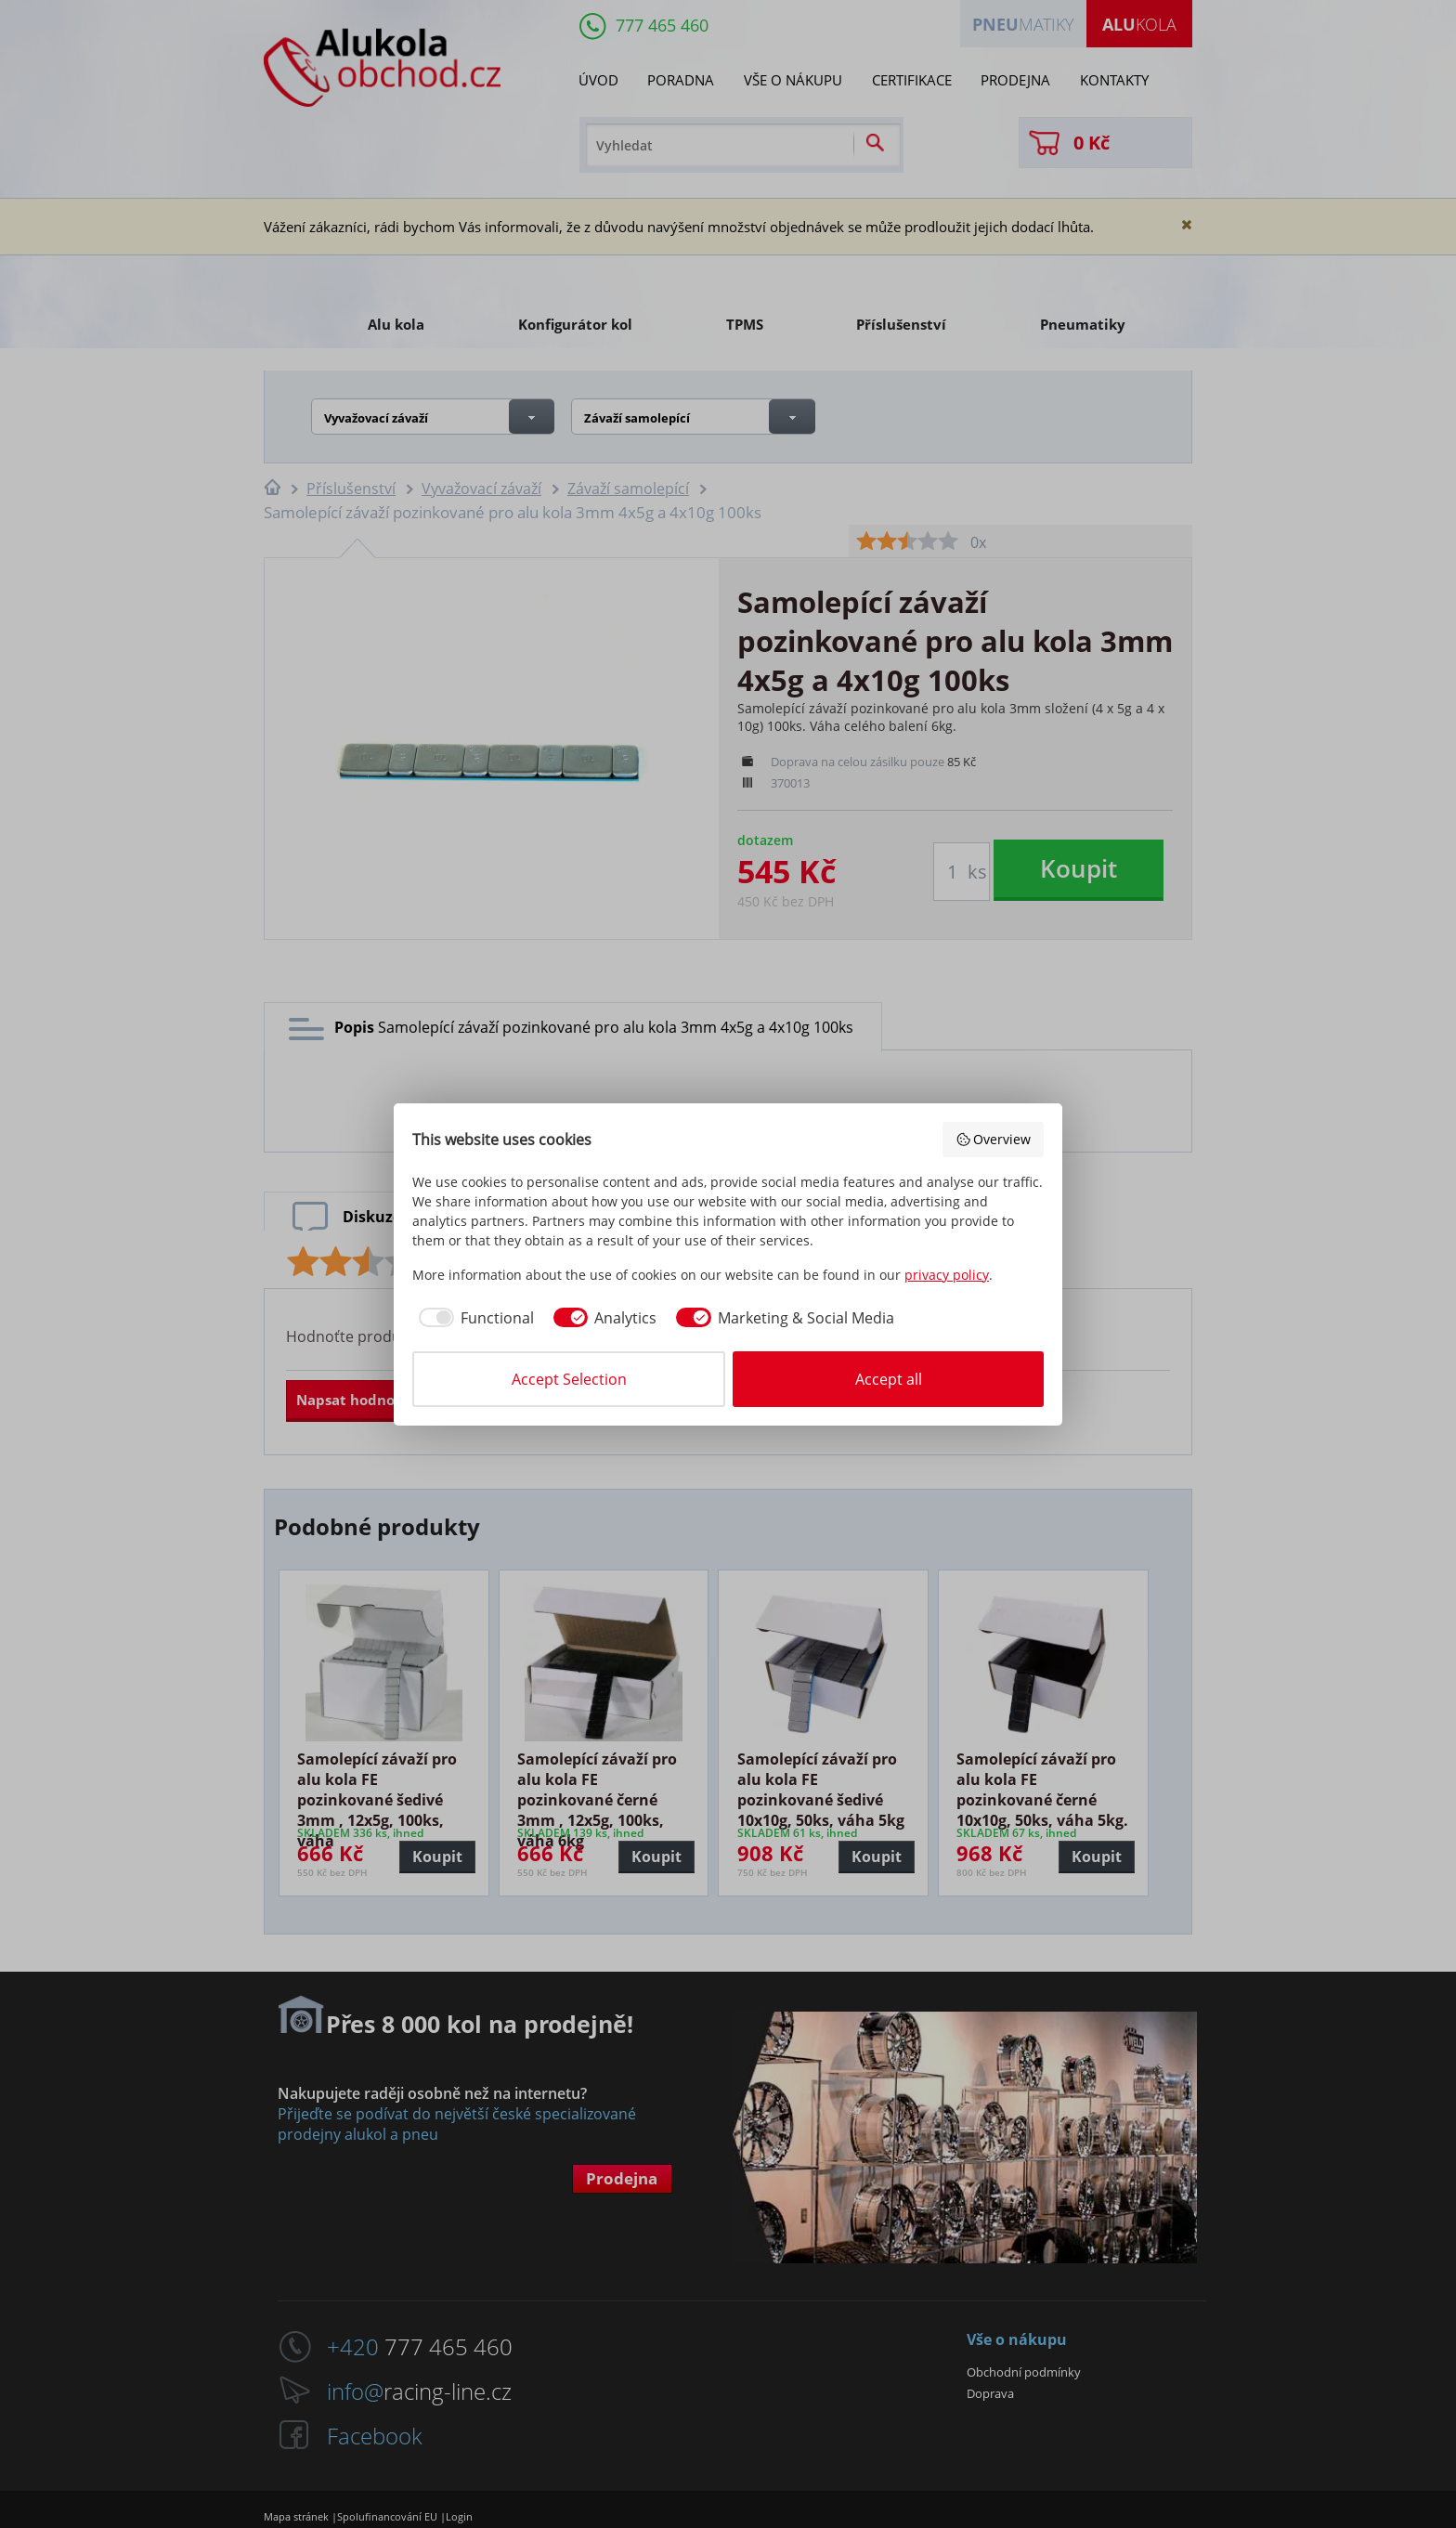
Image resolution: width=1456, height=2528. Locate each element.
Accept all (888, 1379)
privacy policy (946, 1275)
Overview (994, 1139)
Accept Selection (569, 1379)
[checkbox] (473, 1318)
